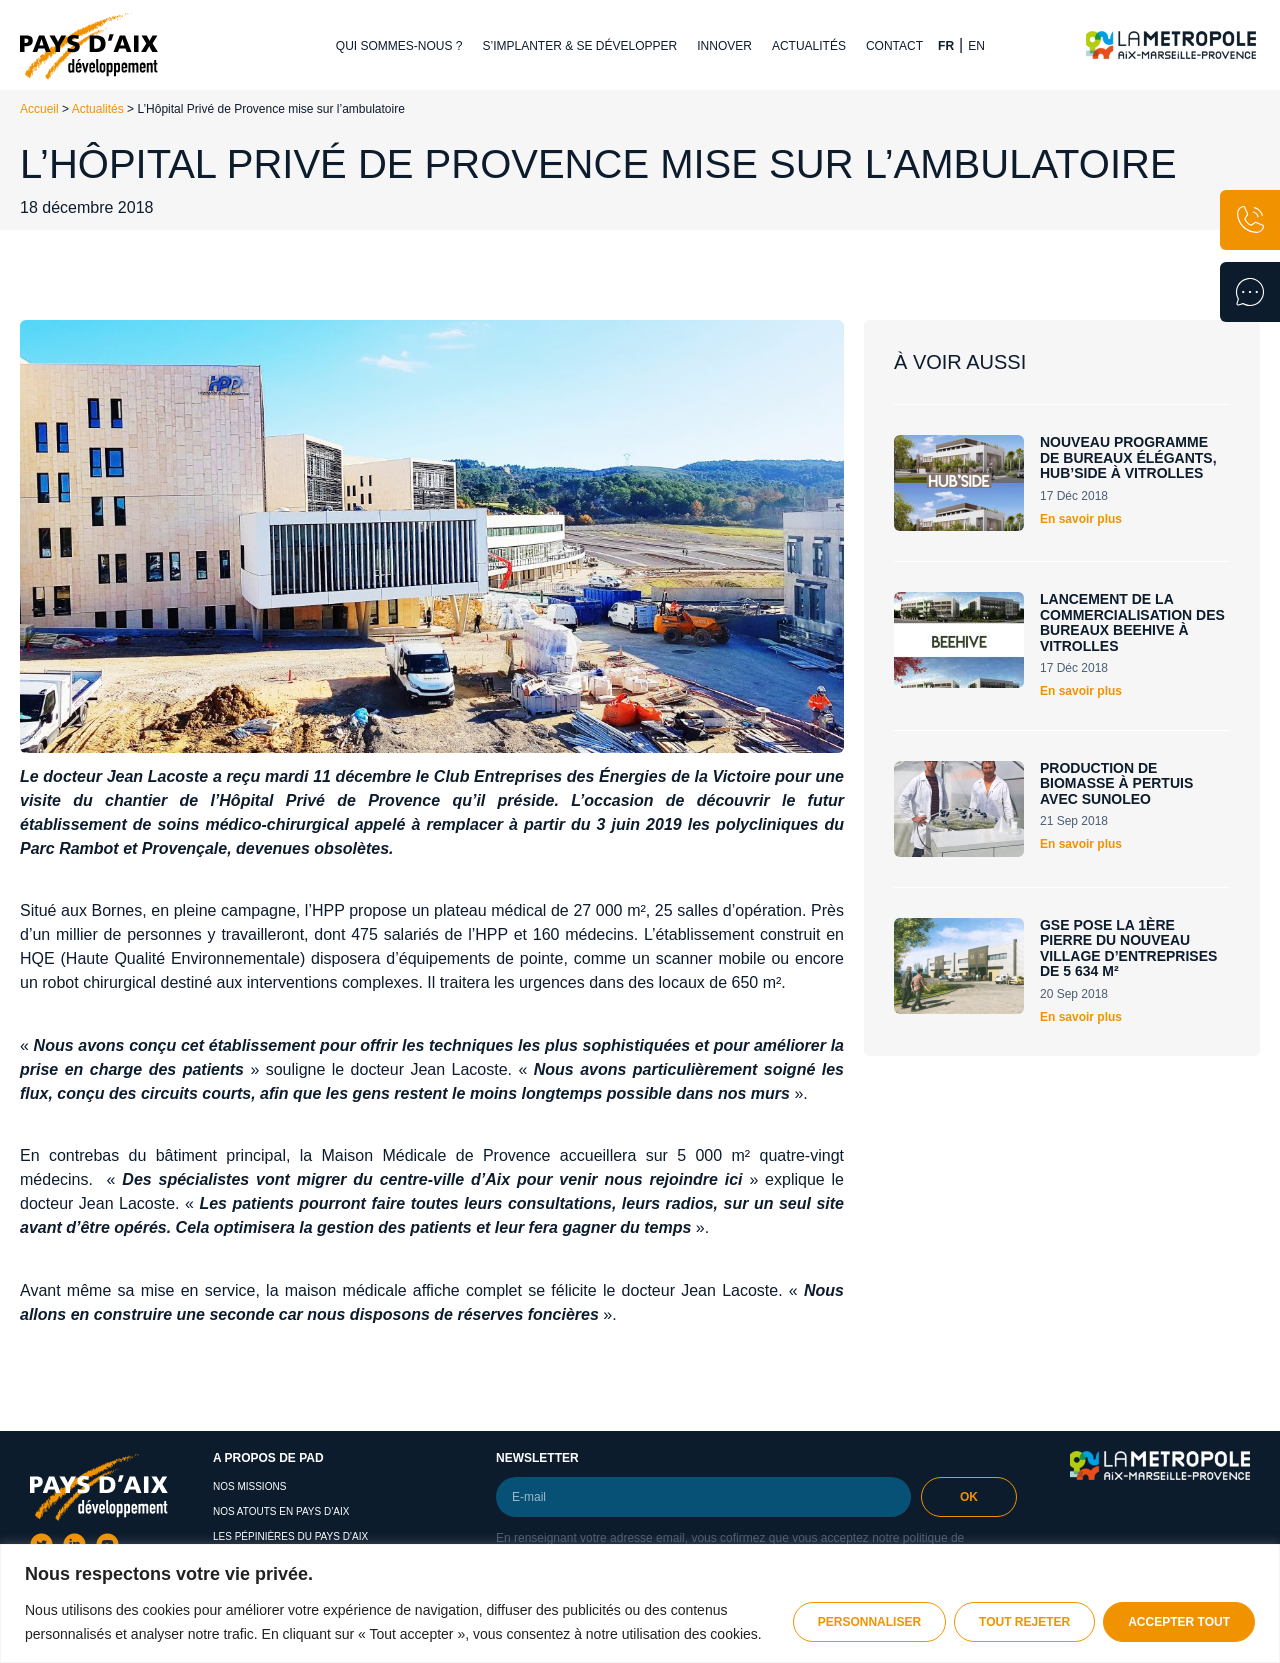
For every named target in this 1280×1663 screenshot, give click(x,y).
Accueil (39, 109)
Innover (724, 46)
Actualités (809, 46)
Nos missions (249, 1486)
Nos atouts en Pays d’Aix (281, 1511)
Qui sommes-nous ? (399, 46)
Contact (894, 46)
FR (946, 46)
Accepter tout (1179, 1622)
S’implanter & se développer (580, 46)
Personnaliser (869, 1622)
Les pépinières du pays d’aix (290, 1536)
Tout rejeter (1024, 1622)
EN (976, 46)
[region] (640, 1603)
